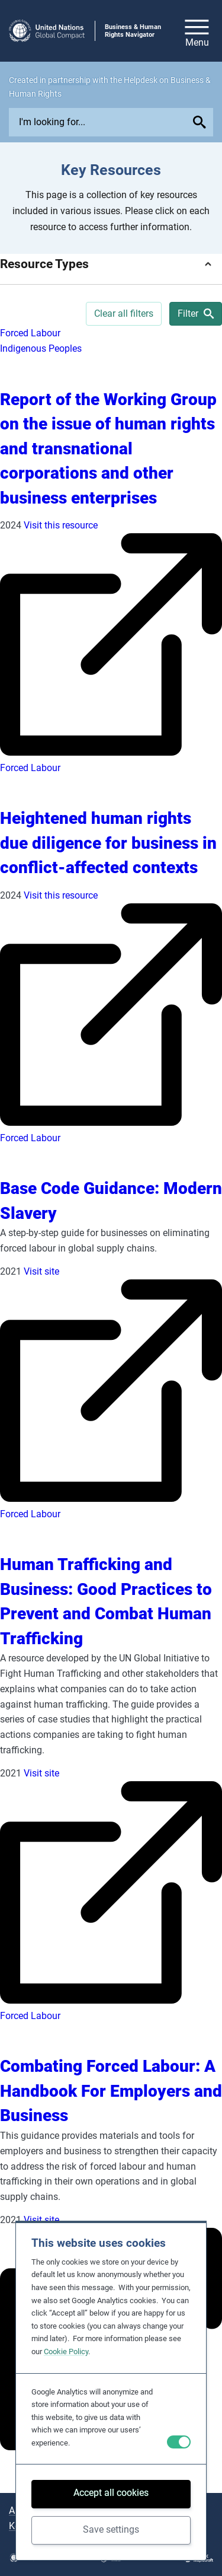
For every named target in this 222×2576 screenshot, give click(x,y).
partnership (69, 80)
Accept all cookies (111, 2492)
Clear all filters (123, 313)
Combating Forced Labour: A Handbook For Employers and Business (111, 2090)
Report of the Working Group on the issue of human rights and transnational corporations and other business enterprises (108, 449)
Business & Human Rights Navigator (133, 31)
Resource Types (44, 263)
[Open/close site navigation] (197, 30)
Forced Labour (30, 333)
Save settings (111, 2529)
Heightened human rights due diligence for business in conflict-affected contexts (108, 842)
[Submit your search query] (201, 122)
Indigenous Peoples (41, 348)
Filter (196, 313)
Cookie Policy (66, 2351)
